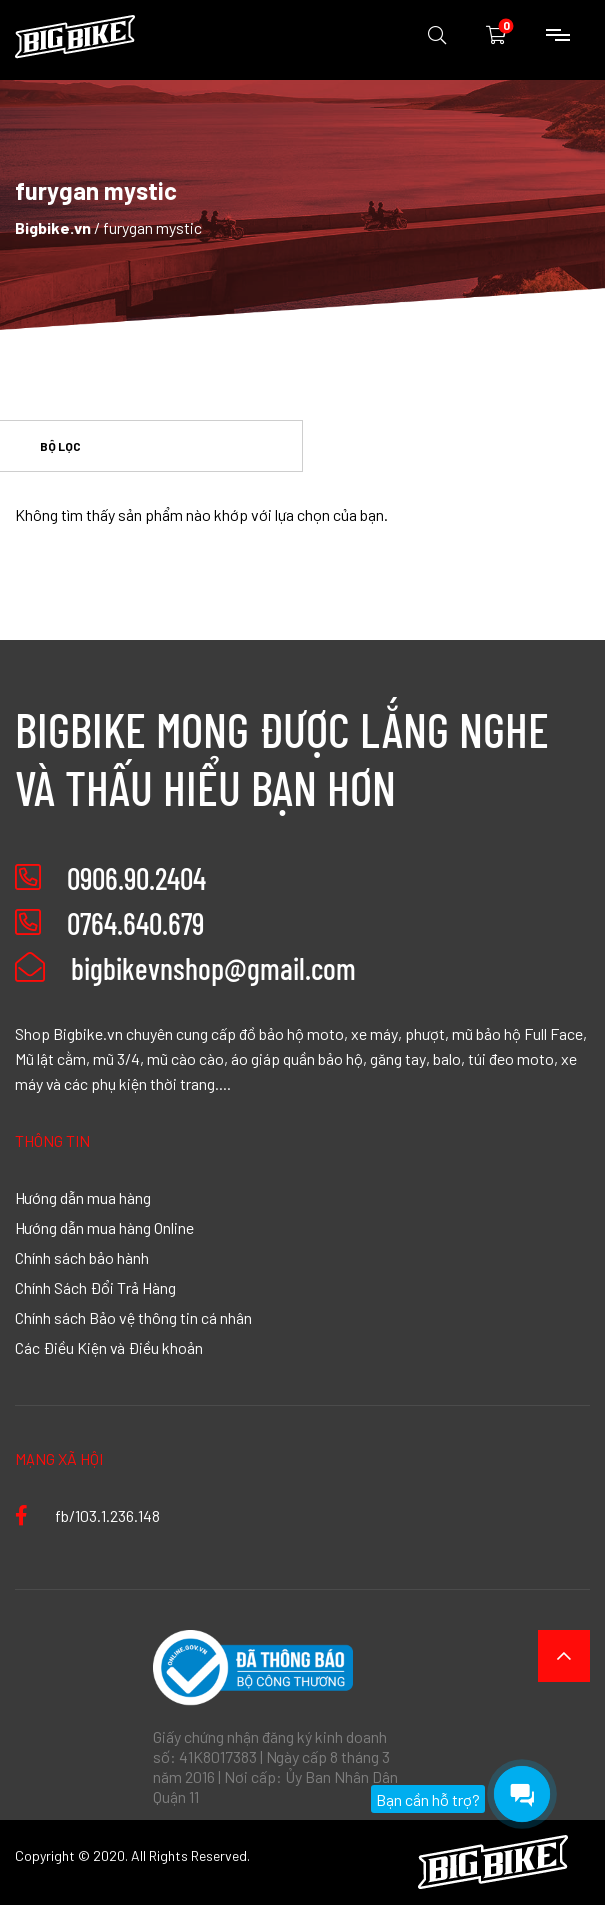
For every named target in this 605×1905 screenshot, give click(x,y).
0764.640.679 (135, 923)
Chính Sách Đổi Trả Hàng (95, 1287)
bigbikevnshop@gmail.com (185, 968)
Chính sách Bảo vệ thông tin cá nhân (133, 1317)
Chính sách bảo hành (82, 1257)
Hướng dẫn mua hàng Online (104, 1227)
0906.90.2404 (136, 878)
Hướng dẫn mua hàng (83, 1197)
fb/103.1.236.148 (87, 1515)
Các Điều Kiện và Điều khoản (109, 1347)
